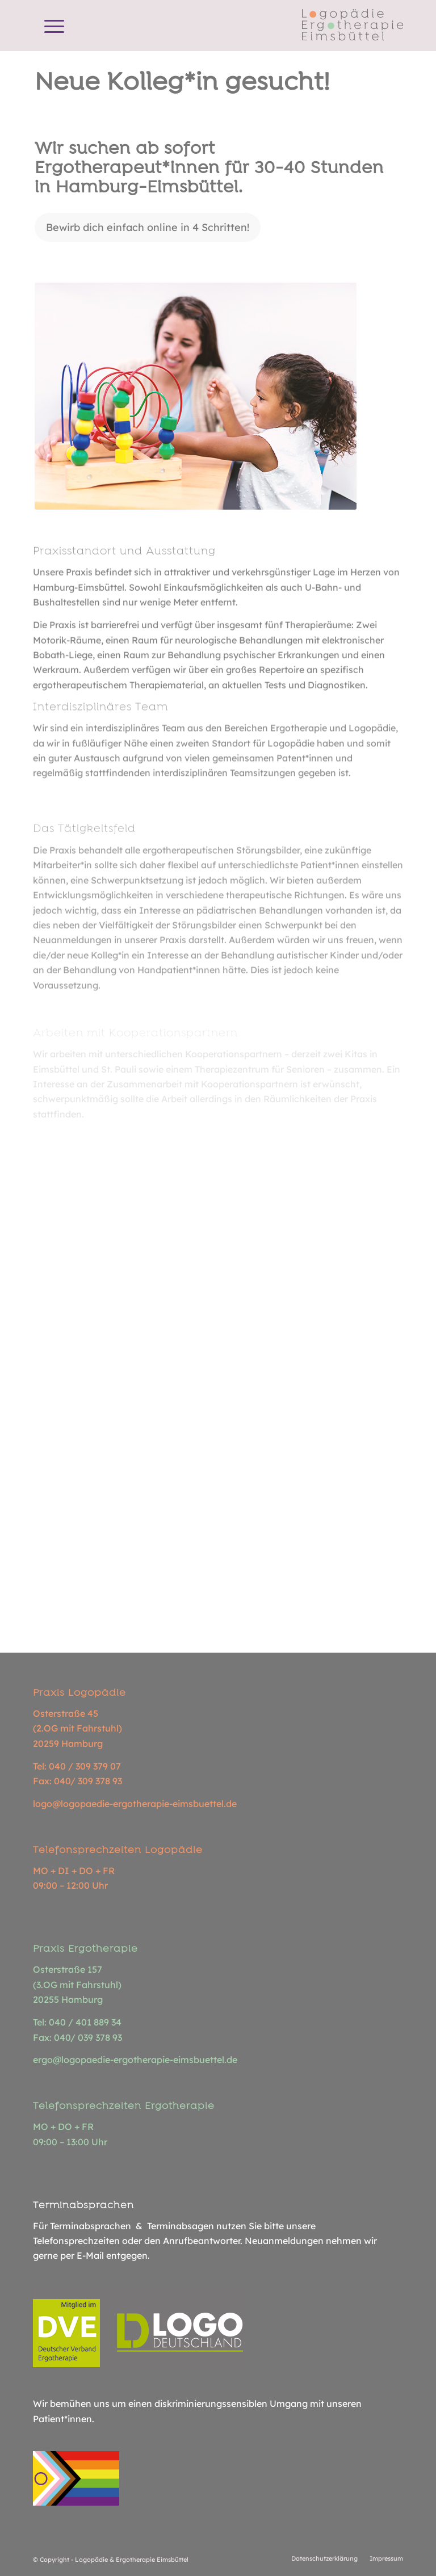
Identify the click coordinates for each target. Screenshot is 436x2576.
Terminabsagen (180, 2226)
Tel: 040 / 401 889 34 (77, 2022)
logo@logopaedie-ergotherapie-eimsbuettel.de (135, 1803)
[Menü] (48, 25)
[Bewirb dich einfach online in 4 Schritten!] (148, 228)
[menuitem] (48, 25)
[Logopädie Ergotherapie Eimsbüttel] (352, 25)
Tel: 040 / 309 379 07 (77, 1766)
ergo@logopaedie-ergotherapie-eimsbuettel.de (135, 2059)
